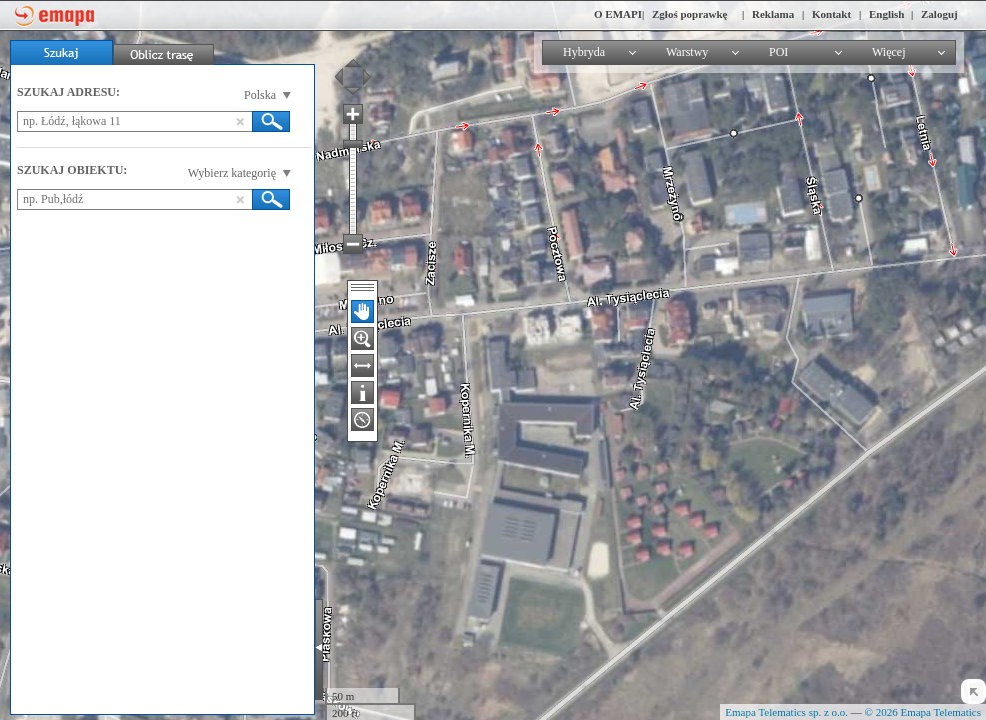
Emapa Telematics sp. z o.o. (786, 712)
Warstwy (687, 52)
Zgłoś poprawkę (690, 14)
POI (778, 52)
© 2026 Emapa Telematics (923, 712)
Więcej (889, 52)
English (886, 14)
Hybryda (584, 52)
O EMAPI (618, 14)
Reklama (773, 14)
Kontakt (831, 14)
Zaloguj (939, 14)
